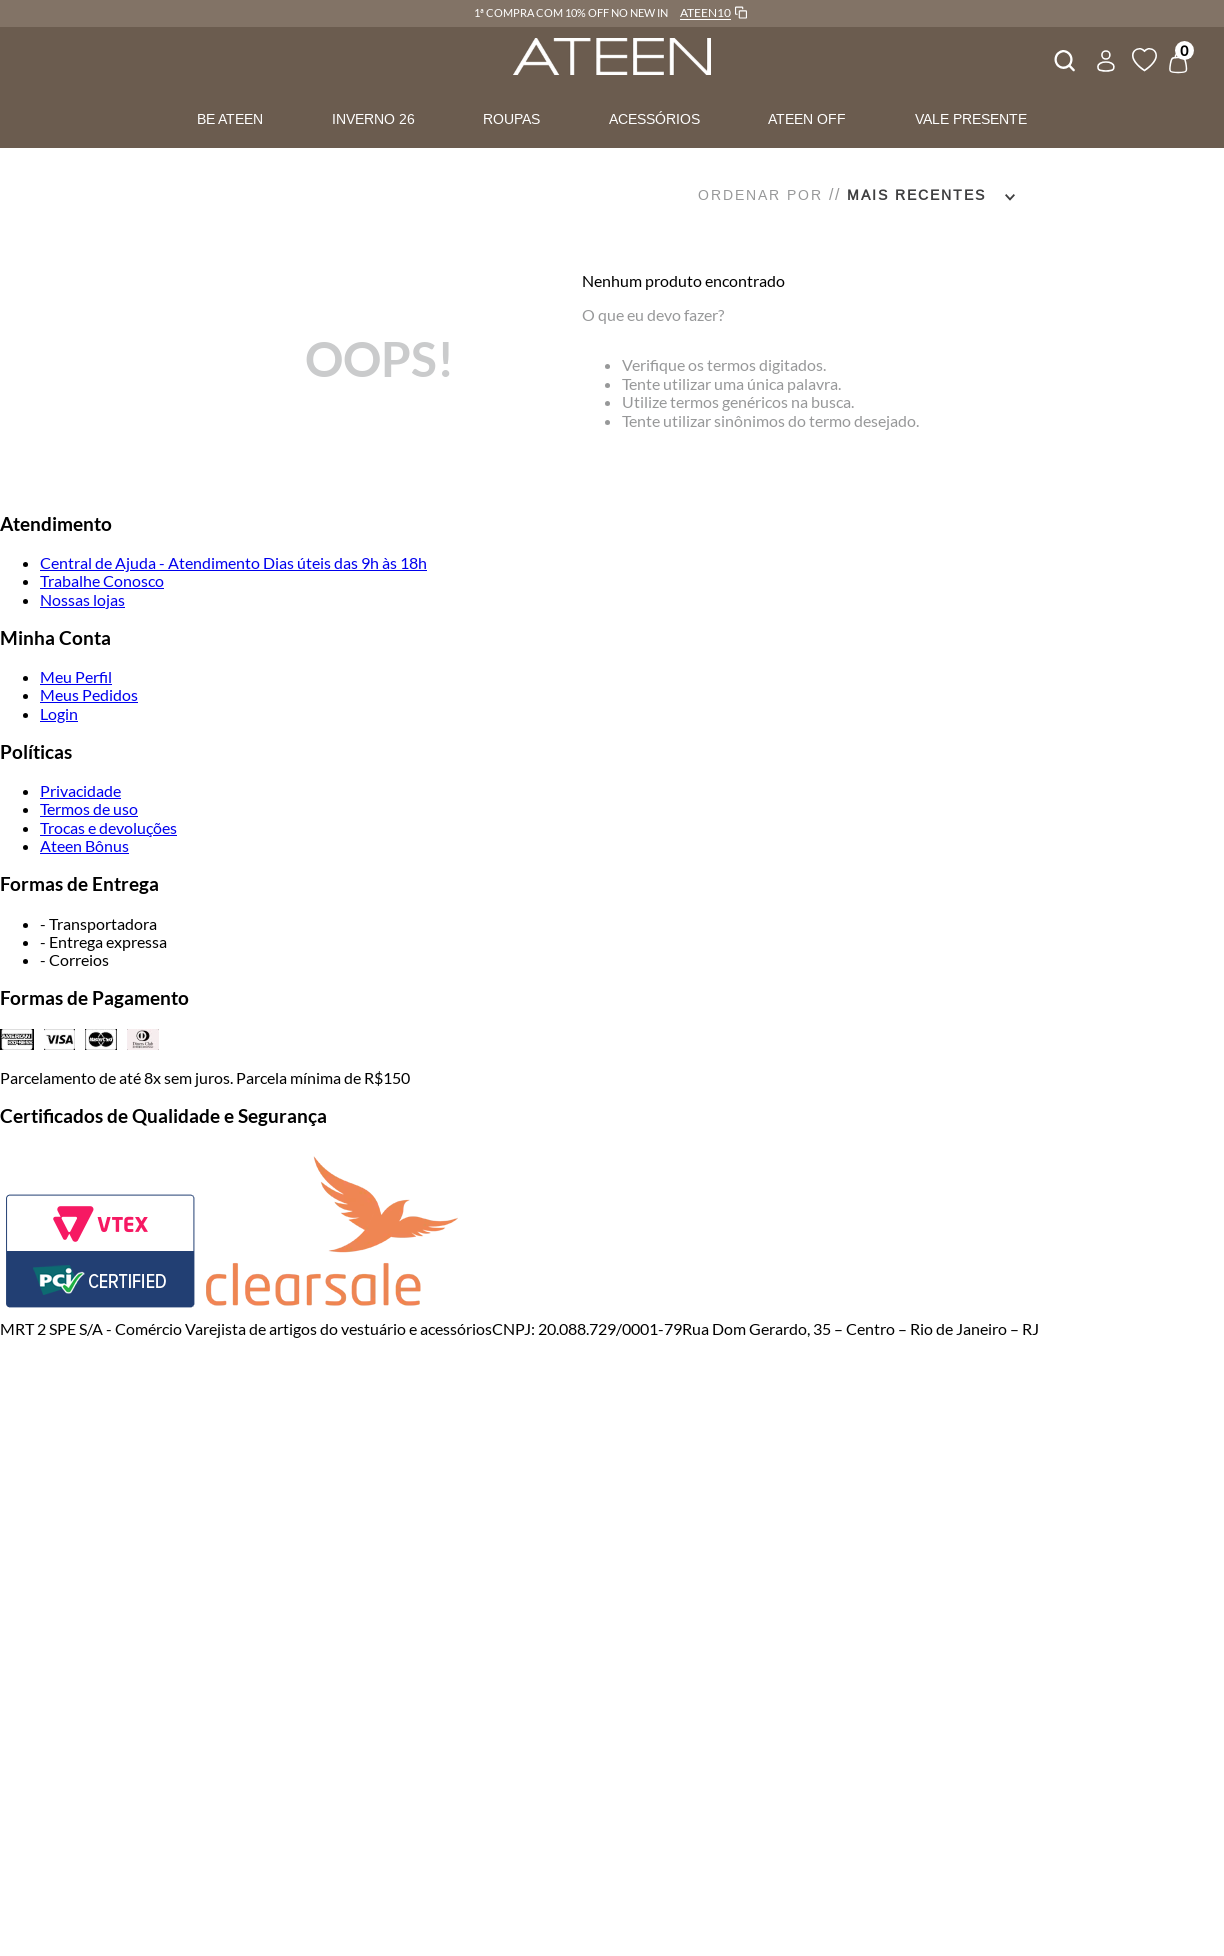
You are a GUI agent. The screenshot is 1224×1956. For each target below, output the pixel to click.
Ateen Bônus (84, 845)
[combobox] (1063, 58)
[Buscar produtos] (1063, 58)
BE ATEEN (230, 119)
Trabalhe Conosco (102, 580)
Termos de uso (89, 808)
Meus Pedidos (89, 694)
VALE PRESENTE (971, 119)
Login (59, 713)
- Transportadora (98, 923)
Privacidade (80, 790)
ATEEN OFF (807, 119)
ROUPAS (511, 119)
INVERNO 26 (373, 119)
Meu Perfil (76, 676)
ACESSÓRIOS (654, 119)
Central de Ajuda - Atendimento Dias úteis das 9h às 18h (233, 562)
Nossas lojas (82, 599)
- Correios (74, 959)
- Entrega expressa (103, 941)
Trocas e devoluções (108, 827)
